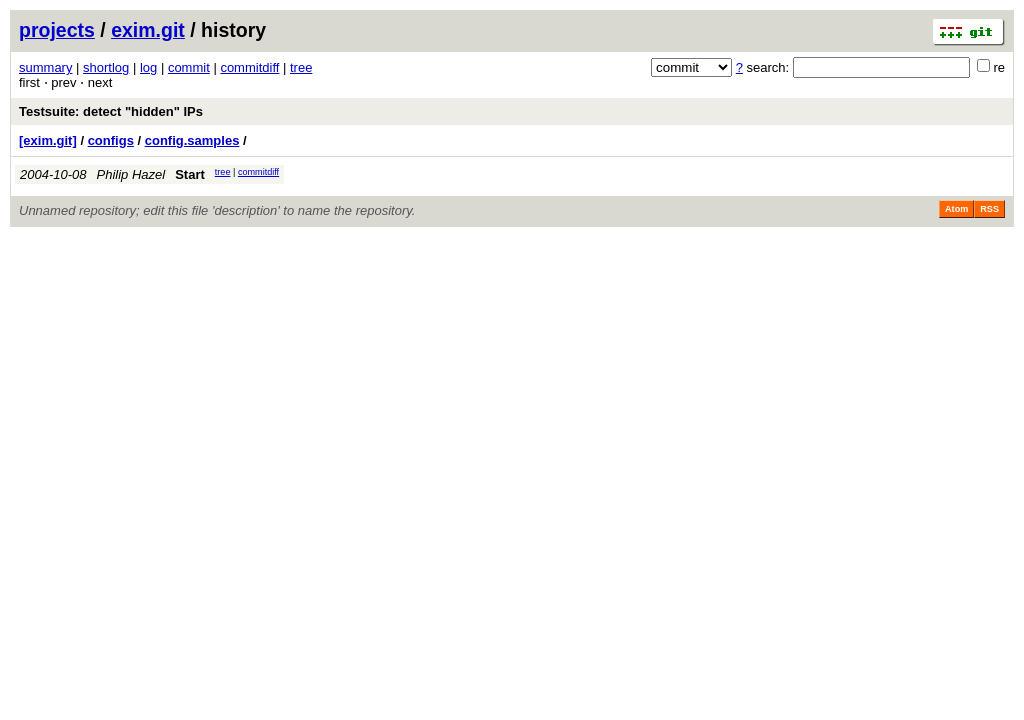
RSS (989, 209)
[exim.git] (48, 140)
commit (189, 67)
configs (111, 140)
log (148, 67)
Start (190, 174)
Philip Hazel (131, 174)
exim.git (148, 30)
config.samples (192, 140)
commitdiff (249, 67)
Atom (956, 209)
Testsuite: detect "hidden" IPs (111, 111)
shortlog (106, 67)
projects (57, 30)
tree (301, 67)
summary (45, 67)
